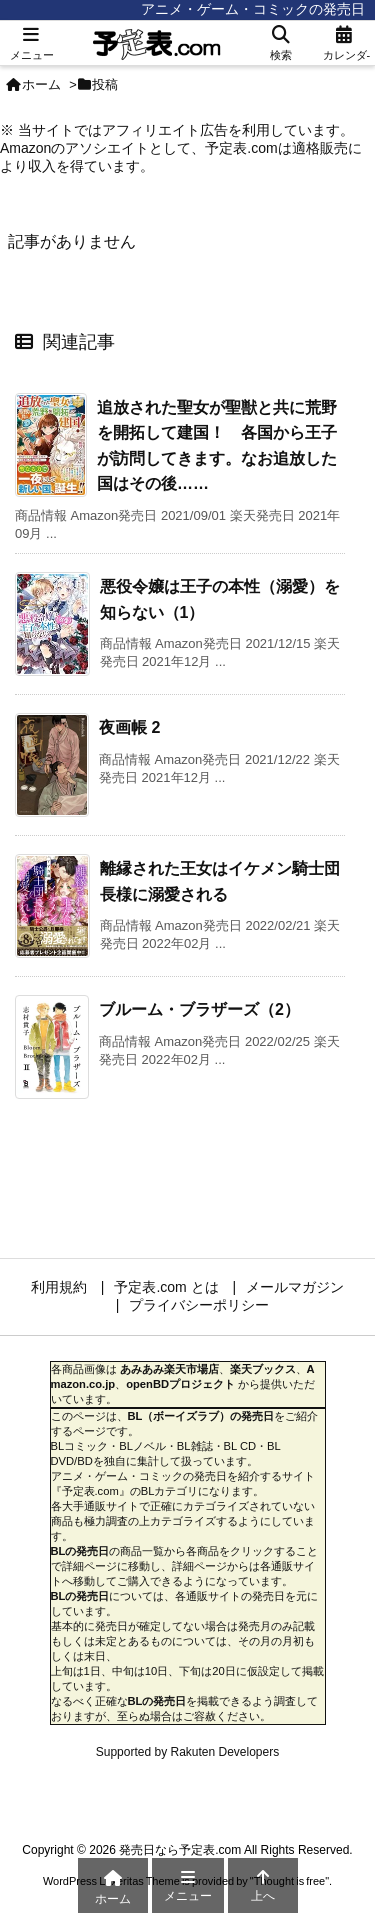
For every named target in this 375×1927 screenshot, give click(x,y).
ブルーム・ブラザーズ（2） (199, 1009)
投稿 (105, 84)
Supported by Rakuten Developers (187, 1752)
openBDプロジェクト (180, 1384)
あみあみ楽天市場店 (169, 1369)
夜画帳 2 (129, 727)
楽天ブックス (263, 1369)
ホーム (41, 84)
